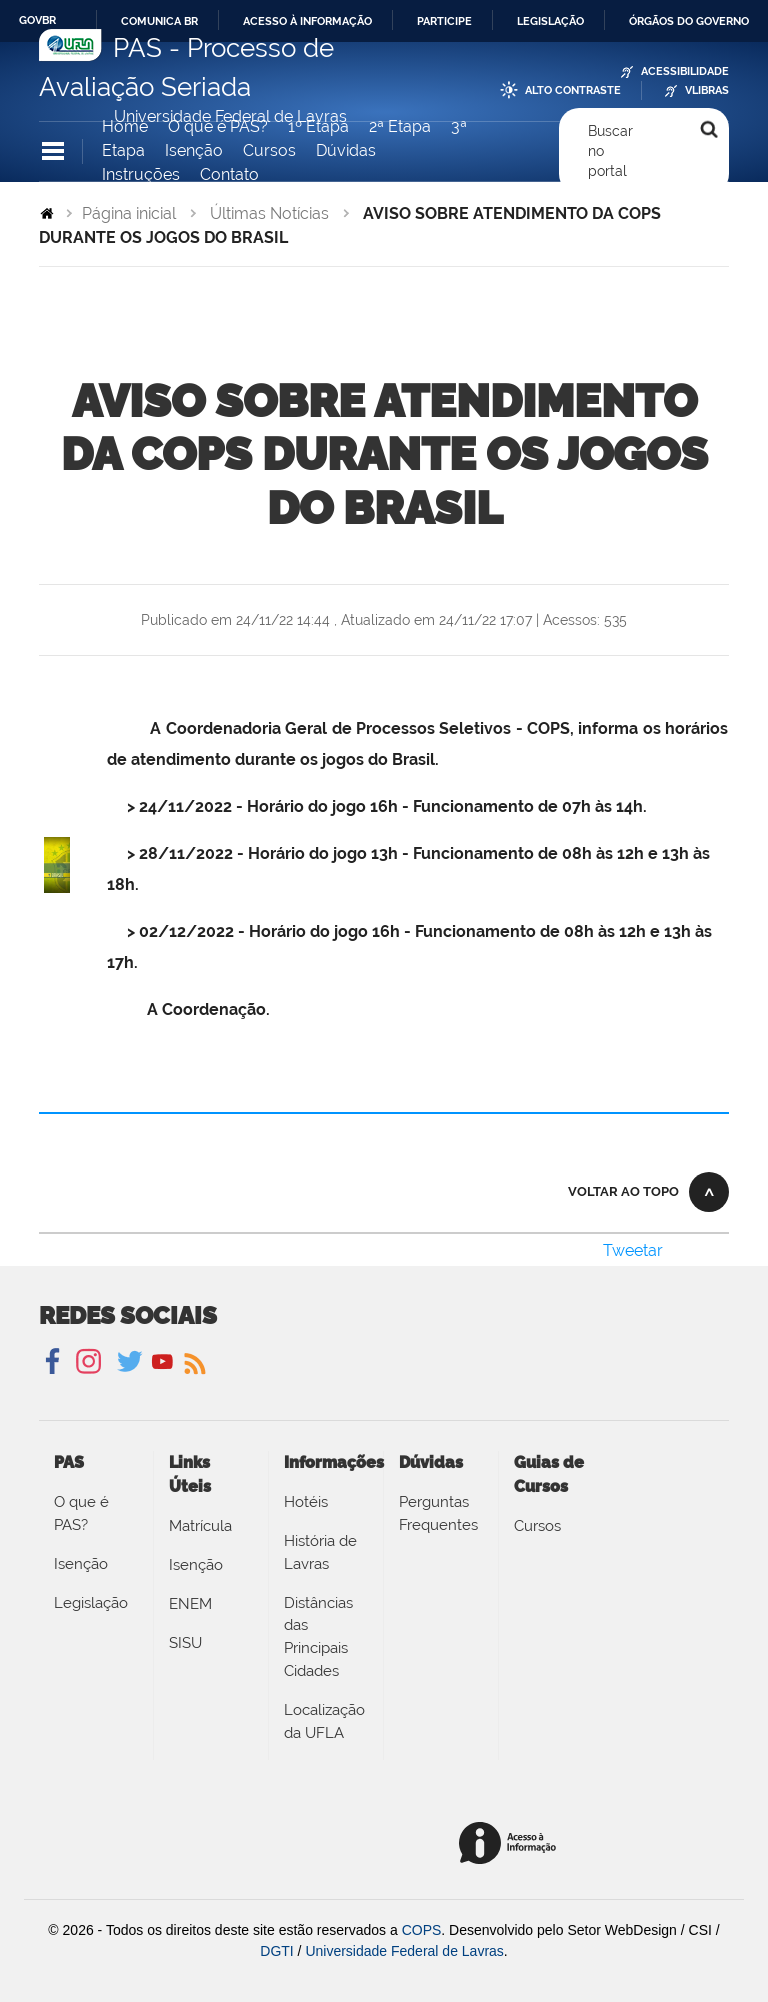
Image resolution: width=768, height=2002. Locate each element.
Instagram (85, 1362)
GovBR (37, 20)
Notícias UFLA (193, 1362)
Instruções (141, 174)
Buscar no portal (610, 151)
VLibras (707, 90)
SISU (185, 1643)
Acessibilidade (685, 71)
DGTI (276, 1951)
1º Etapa (318, 126)
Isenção (194, 150)
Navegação (53, 151)
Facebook (54, 1362)
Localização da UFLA (324, 1721)
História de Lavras (320, 1552)
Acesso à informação (307, 21)
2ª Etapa (400, 126)
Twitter (131, 1362)
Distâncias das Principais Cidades (318, 1637)
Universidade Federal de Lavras (404, 1951)
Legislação (550, 21)
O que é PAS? (218, 126)
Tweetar (633, 1250)
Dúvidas (346, 150)
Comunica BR (159, 21)
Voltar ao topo (623, 1191)
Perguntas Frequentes (438, 1513)
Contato (229, 174)
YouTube (162, 1362)
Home (125, 126)
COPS (422, 1930)
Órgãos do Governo (689, 21)
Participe (444, 21)
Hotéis (306, 1502)
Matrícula (200, 1526)
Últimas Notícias (269, 213)
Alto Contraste (573, 90)
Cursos (269, 150)
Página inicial (129, 213)
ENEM (190, 1604)
